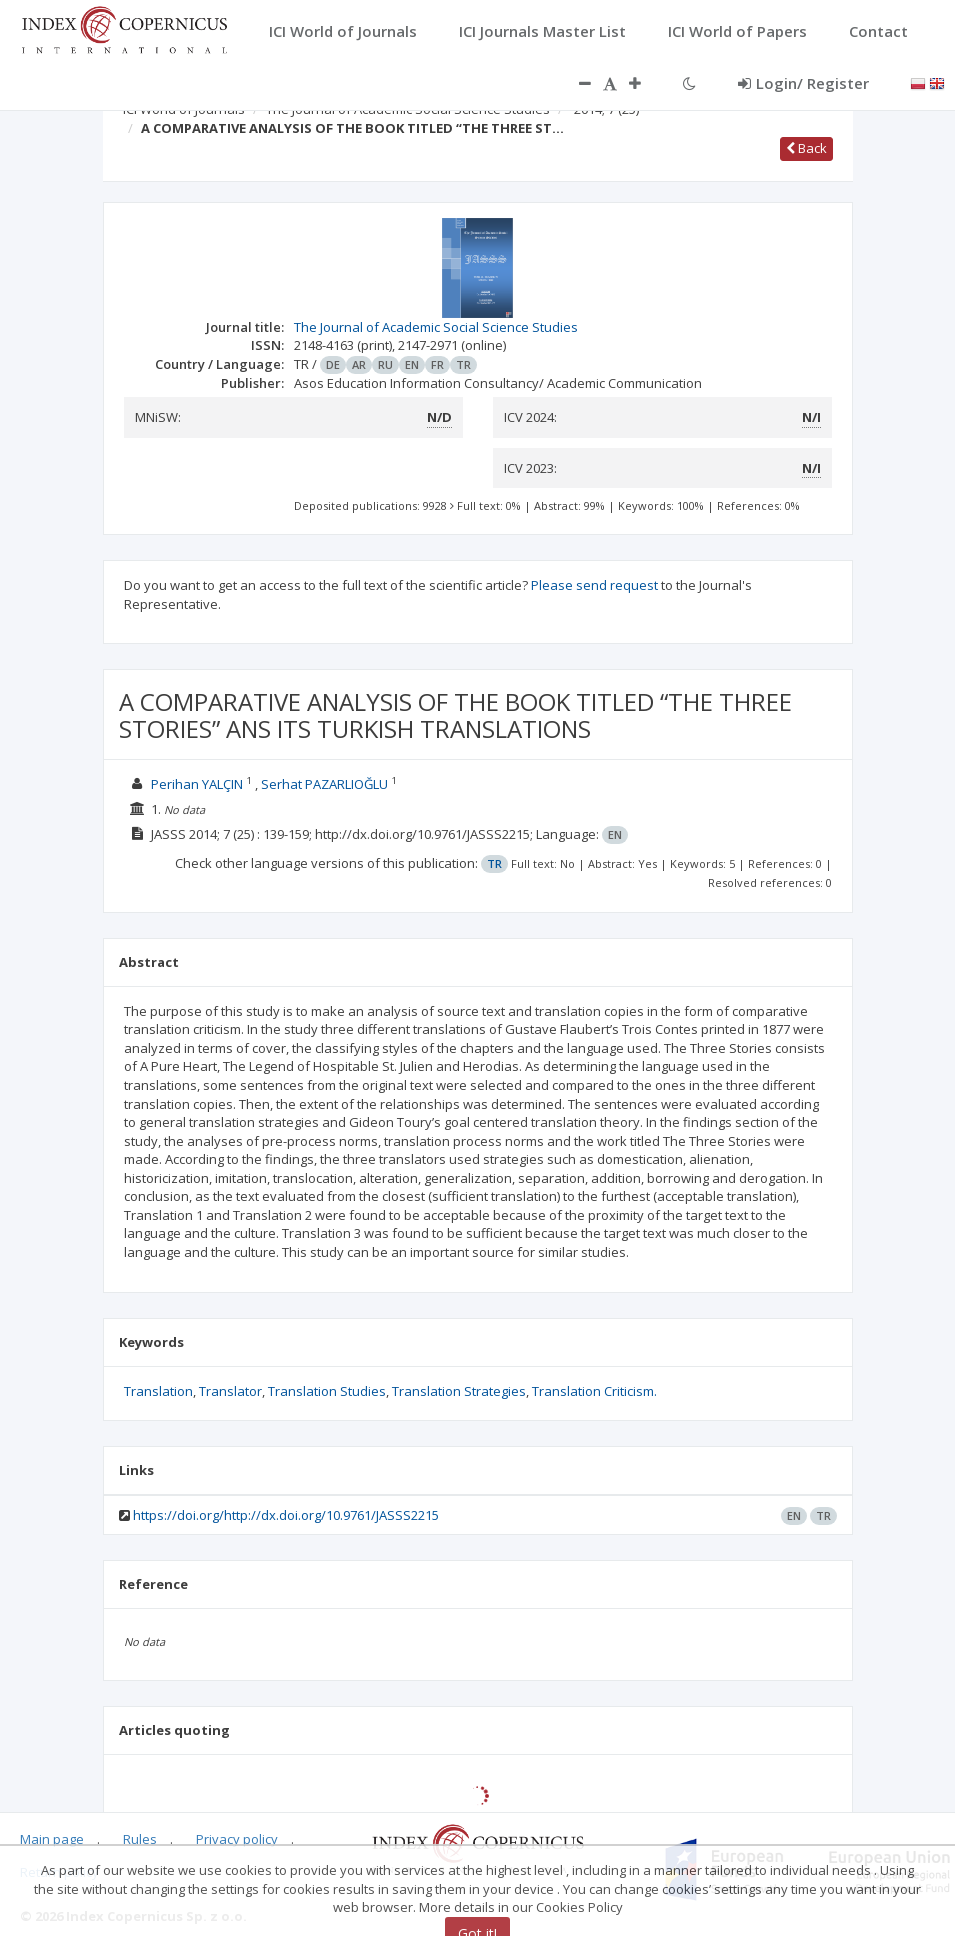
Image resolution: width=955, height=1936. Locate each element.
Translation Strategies (459, 1391)
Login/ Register (803, 83)
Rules (140, 1839)
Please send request (594, 585)
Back (806, 148)
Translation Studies (327, 1391)
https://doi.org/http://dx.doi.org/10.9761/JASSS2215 (286, 1515)
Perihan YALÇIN (197, 784)
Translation (158, 1391)
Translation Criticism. (594, 1391)
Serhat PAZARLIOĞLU (324, 784)
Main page (52, 1839)
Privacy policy (237, 1839)
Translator (230, 1391)
